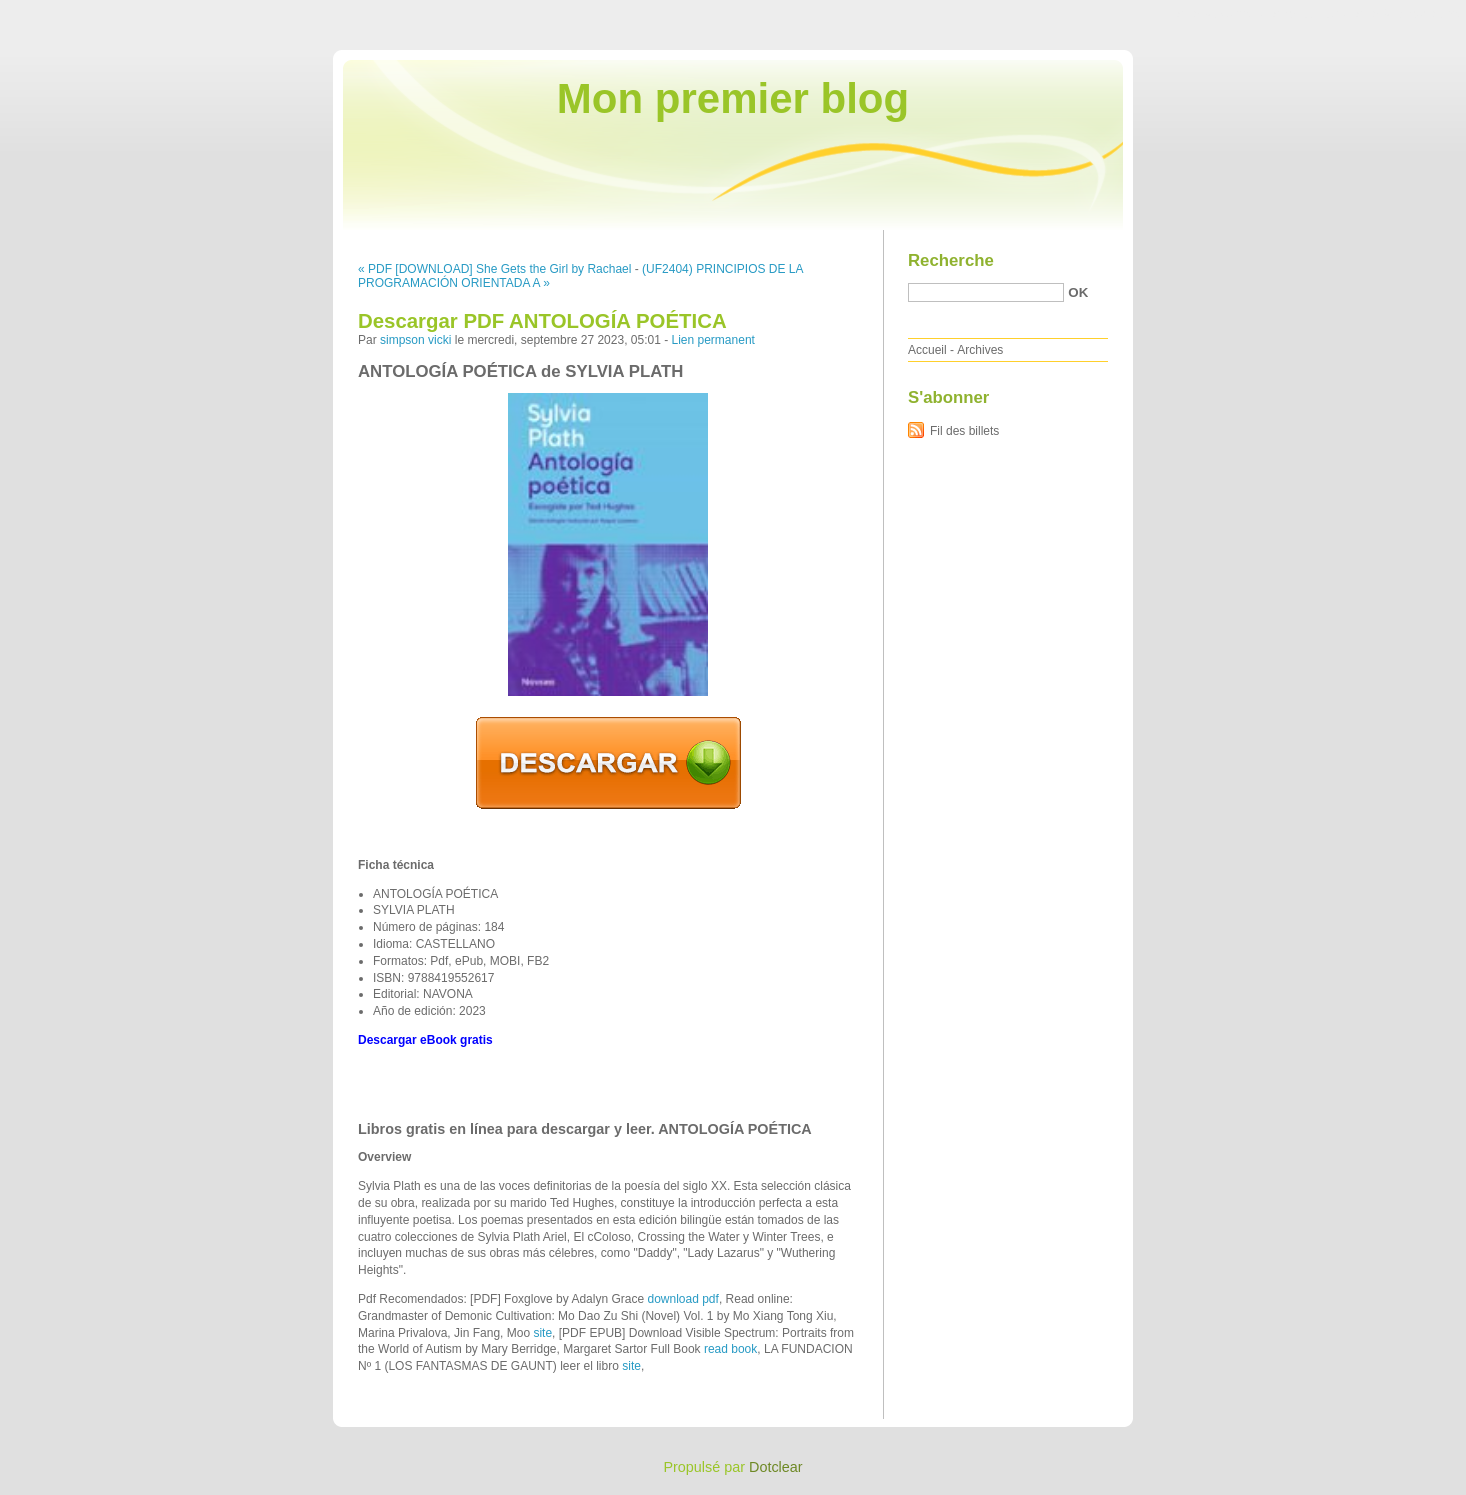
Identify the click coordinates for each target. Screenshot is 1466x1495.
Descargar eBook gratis (425, 1040)
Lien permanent (713, 340)
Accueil (927, 350)
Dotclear (776, 1467)
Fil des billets (964, 431)
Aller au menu (1309, 14)
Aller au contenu (1220, 14)
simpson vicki (415, 340)
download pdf (682, 1299)
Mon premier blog (733, 98)
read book (730, 1349)
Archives (980, 350)
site (542, 1333)
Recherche (951, 260)
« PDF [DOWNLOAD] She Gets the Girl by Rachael (494, 269)
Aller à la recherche (1407, 14)
